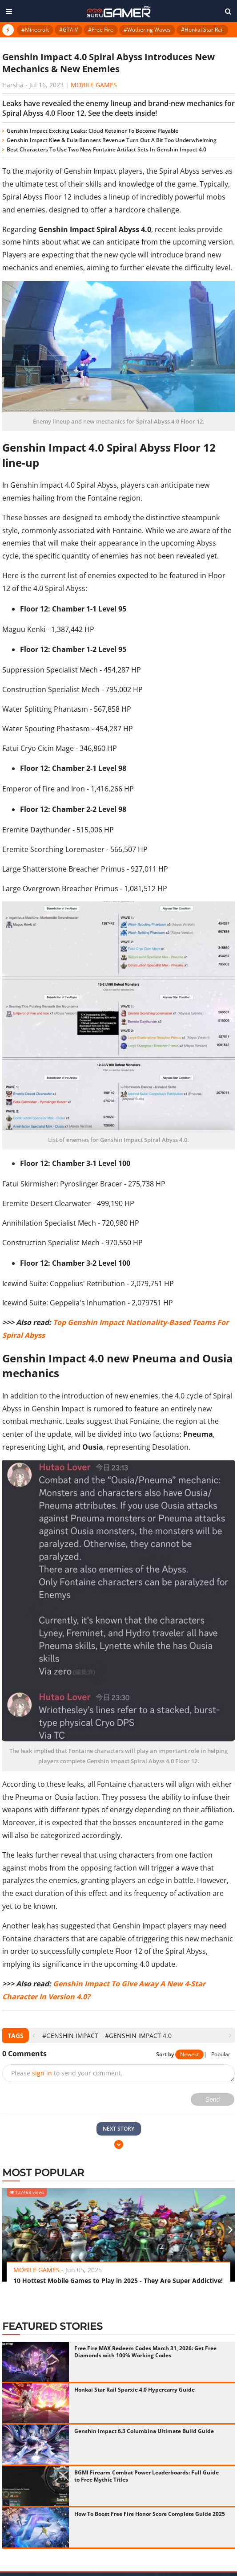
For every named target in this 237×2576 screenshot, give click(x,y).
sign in (42, 2073)
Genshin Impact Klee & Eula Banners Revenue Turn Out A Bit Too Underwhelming (112, 140)
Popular (220, 2054)
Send (212, 2099)
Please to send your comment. (67, 2073)
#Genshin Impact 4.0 (138, 2035)
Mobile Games (94, 85)
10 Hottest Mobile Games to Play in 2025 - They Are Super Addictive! (118, 2280)
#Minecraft (35, 29)
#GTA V (68, 29)
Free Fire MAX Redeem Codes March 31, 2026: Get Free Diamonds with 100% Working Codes (145, 2351)
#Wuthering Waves (147, 29)
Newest (189, 2054)
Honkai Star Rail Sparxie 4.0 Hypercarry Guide (134, 2389)
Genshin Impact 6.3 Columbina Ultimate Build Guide (144, 2431)
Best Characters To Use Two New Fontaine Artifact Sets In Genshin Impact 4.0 (106, 149)
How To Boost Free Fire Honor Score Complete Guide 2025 (149, 2514)
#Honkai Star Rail (202, 29)
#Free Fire (100, 29)
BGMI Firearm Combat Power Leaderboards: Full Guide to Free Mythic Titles (146, 2476)
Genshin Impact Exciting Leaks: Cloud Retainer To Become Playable (92, 131)
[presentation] (33, 2035)
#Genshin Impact (70, 2035)
